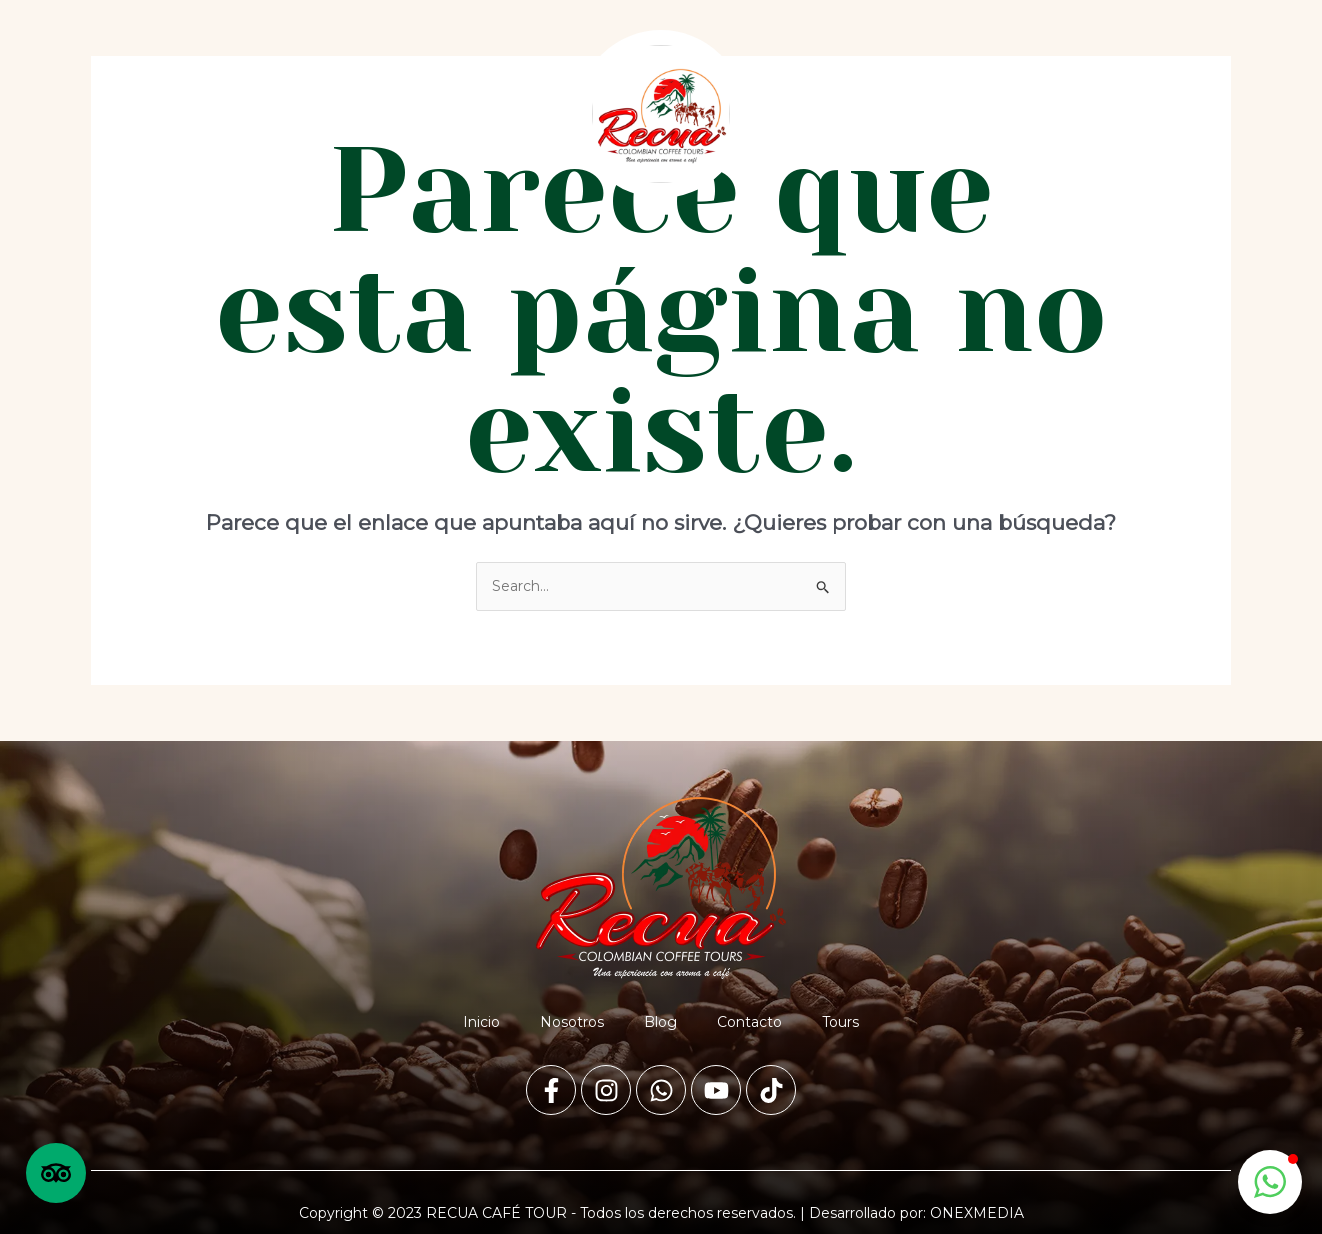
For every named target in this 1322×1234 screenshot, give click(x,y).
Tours (490, 113)
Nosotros (226, 113)
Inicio (138, 113)
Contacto (400, 113)
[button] (1270, 1182)
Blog (313, 113)
